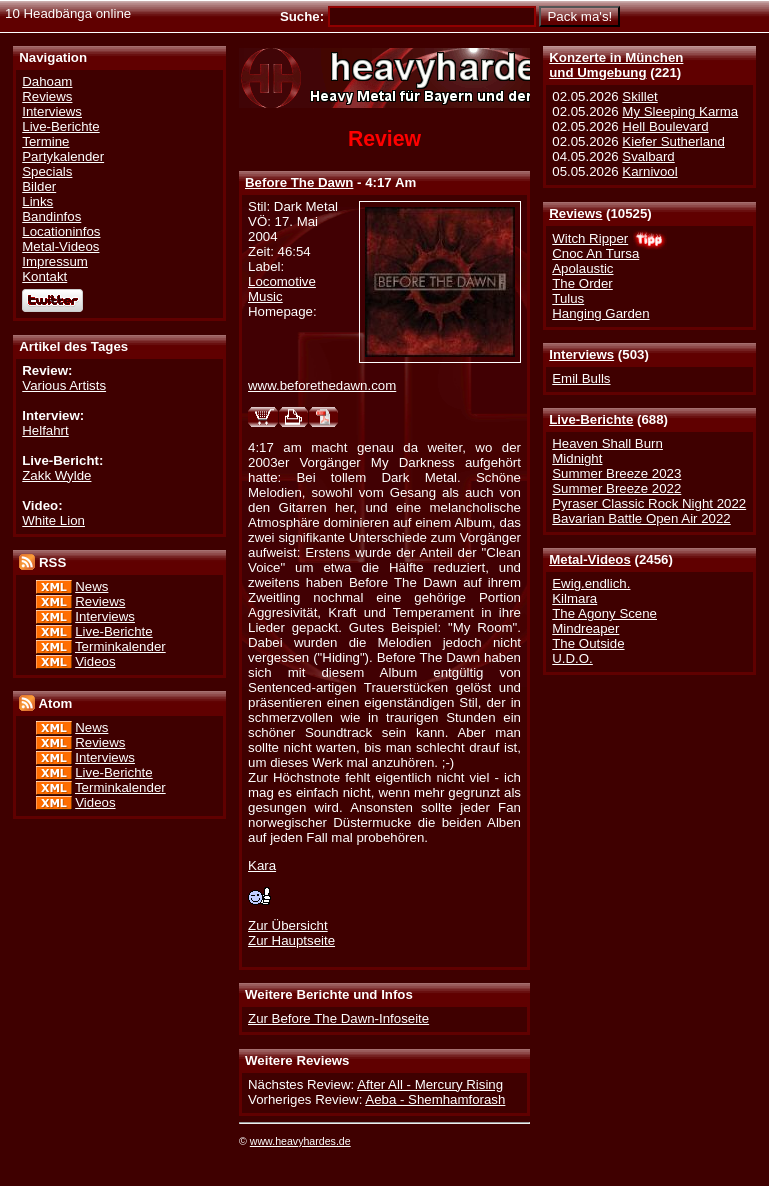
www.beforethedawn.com (322, 385)
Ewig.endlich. (591, 583)
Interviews (581, 354)
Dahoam (47, 81)
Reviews (575, 213)
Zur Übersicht (288, 925)
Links (37, 201)
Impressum (55, 261)
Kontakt (44, 276)
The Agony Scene (604, 613)
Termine (45, 141)
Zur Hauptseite (291, 940)
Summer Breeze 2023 (616, 473)
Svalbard (648, 156)
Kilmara (574, 598)
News (91, 586)
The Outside (588, 643)
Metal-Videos (590, 559)
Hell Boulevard (665, 126)
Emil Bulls (581, 378)
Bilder (39, 186)
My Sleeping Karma (680, 111)
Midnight (577, 458)
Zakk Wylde (56, 475)
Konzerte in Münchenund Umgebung (616, 65)
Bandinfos (51, 216)
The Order (582, 283)
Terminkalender (120, 646)
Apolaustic (582, 268)
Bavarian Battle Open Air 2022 (641, 518)
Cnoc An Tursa (595, 253)
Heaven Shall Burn (607, 443)
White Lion (53, 520)
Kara (262, 865)
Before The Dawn (299, 182)
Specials (47, 171)
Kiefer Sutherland (673, 141)
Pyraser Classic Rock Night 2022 (649, 503)
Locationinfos (61, 231)
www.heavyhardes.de (300, 1141)
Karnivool (649, 171)
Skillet (639, 96)
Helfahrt (45, 430)
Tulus (568, 298)
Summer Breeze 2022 (616, 488)
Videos (95, 661)
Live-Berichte (591, 419)
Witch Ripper (590, 238)
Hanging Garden (600, 313)
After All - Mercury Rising (430, 1084)
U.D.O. (572, 658)
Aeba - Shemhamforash (435, 1099)
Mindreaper (585, 628)
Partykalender (63, 156)
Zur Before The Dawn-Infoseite (338, 1018)
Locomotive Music (282, 289)
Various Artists (64, 385)
